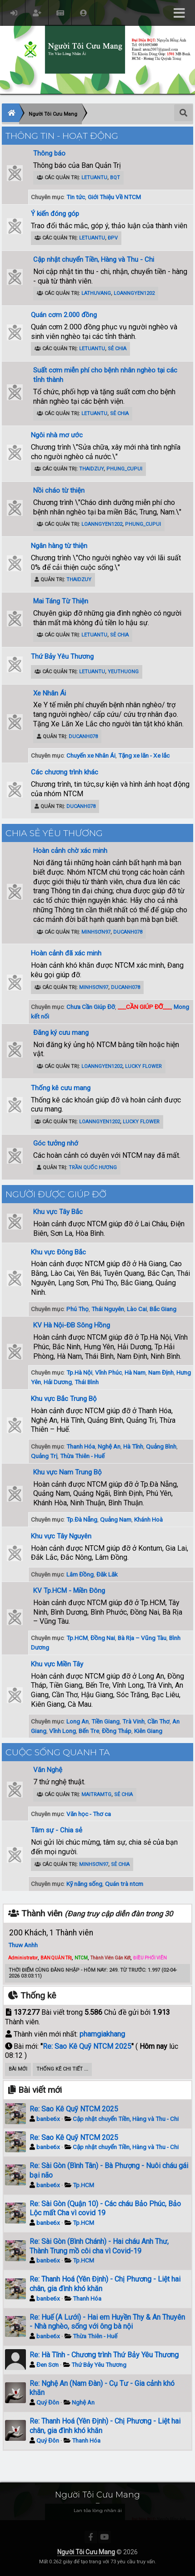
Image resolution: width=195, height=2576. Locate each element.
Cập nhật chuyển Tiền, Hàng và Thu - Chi (93, 259)
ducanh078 (83, 736)
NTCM (81, 1957)
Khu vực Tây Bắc (58, 1212)
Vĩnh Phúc (108, 1372)
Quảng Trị (44, 1455)
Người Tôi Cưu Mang (86, 2552)
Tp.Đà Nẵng (81, 1519)
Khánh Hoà (148, 1519)
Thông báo (49, 153)
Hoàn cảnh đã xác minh (66, 953)
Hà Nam (135, 1372)
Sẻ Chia (117, 349)
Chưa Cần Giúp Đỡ (90, 1006)
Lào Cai (137, 1308)
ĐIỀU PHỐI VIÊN (150, 1957)
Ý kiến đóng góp (55, 214)
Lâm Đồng (80, 1574)
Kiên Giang (148, 1730)
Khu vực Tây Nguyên (61, 1536)
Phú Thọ (77, 1308)
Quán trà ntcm (124, 1883)
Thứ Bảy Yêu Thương (62, 656)
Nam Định (161, 1372)
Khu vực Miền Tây (57, 1664)
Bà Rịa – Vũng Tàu (142, 1637)
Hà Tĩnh (133, 1446)
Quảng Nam (115, 1519)
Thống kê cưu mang (60, 1088)
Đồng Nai (102, 1637)
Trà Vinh (133, 1721)
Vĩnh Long (62, 1730)
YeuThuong (123, 672)
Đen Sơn (47, 2364)
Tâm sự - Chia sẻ (56, 1830)
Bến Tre (89, 1730)
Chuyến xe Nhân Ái (90, 755)
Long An (77, 1721)
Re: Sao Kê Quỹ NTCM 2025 (87, 2046)
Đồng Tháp (116, 1730)
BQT (115, 178)
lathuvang (96, 293)
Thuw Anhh (23, 1945)
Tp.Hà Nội (79, 1372)
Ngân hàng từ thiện (59, 546)
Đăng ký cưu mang (61, 1032)
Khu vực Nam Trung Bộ (67, 1472)
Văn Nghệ (47, 1770)
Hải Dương (58, 1382)
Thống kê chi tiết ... (62, 2069)
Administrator (23, 1957)
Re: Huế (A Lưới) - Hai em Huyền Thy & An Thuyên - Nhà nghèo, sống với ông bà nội (107, 2322)
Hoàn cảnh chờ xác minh (70, 851)
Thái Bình (87, 1382)
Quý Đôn (47, 2402)
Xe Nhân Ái (49, 693)
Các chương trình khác (64, 772)
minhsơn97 (95, 932)
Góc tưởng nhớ (55, 1143)
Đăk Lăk (107, 1574)
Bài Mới (18, 2069)
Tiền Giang (105, 1721)
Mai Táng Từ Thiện (60, 601)
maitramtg (96, 1794)
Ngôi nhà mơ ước (57, 435)
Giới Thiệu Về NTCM (114, 197)
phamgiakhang (102, 2034)
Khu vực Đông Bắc (58, 1252)
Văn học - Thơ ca (88, 1813)
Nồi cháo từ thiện (59, 490)
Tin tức (75, 197)
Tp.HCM (77, 1637)
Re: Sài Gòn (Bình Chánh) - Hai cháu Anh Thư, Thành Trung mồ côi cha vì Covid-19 (99, 2246)
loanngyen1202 (134, 293)
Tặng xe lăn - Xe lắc (144, 755)
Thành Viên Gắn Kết (110, 1957)
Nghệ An (109, 1446)
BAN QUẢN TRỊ (56, 1957)
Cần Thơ (158, 1721)
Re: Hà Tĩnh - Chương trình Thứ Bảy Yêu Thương (104, 2355)
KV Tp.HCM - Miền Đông (69, 1591)
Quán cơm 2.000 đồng (64, 315)
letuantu (94, 178)
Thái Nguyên (107, 1308)
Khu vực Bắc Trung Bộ (64, 1399)
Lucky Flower (143, 1066)
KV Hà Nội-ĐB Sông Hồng (71, 1325)
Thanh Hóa (80, 1446)
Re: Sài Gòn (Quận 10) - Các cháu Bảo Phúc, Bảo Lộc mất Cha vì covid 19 (105, 2208)
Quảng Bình (161, 1446)
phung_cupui (124, 469)
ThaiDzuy (91, 469)
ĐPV (113, 238)
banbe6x (48, 2118)
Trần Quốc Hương (93, 1167)
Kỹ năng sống (84, 1883)
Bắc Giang (163, 1308)
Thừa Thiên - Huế (82, 1455)
